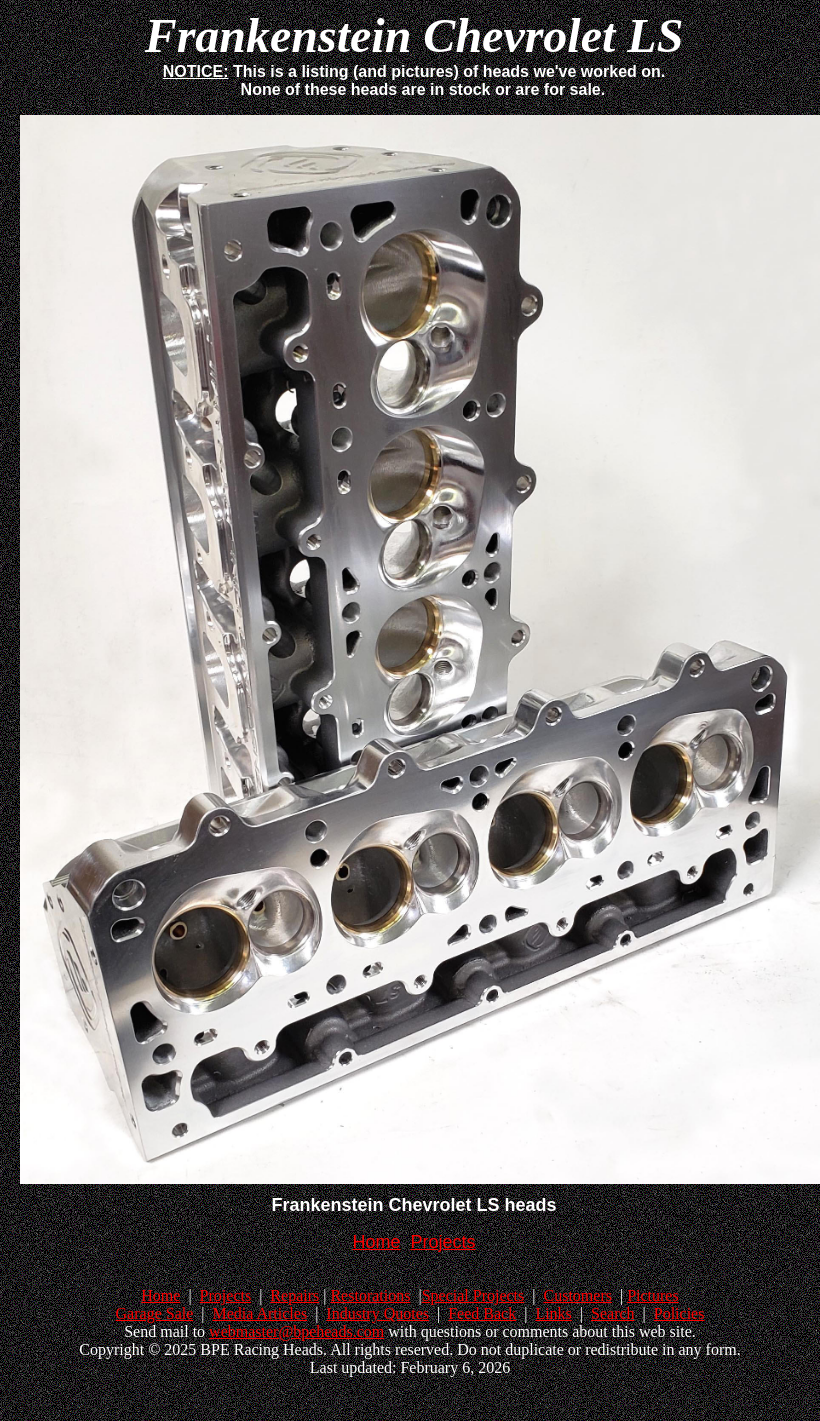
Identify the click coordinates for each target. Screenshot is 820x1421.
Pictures (653, 1295)
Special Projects (473, 1295)
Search (613, 1313)
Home (160, 1295)
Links (553, 1313)
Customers (577, 1295)
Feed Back (482, 1313)
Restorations (370, 1295)
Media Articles (259, 1313)
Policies (679, 1313)
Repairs (294, 1295)
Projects (226, 1295)
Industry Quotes (377, 1313)
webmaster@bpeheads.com (296, 1331)
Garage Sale (155, 1313)
